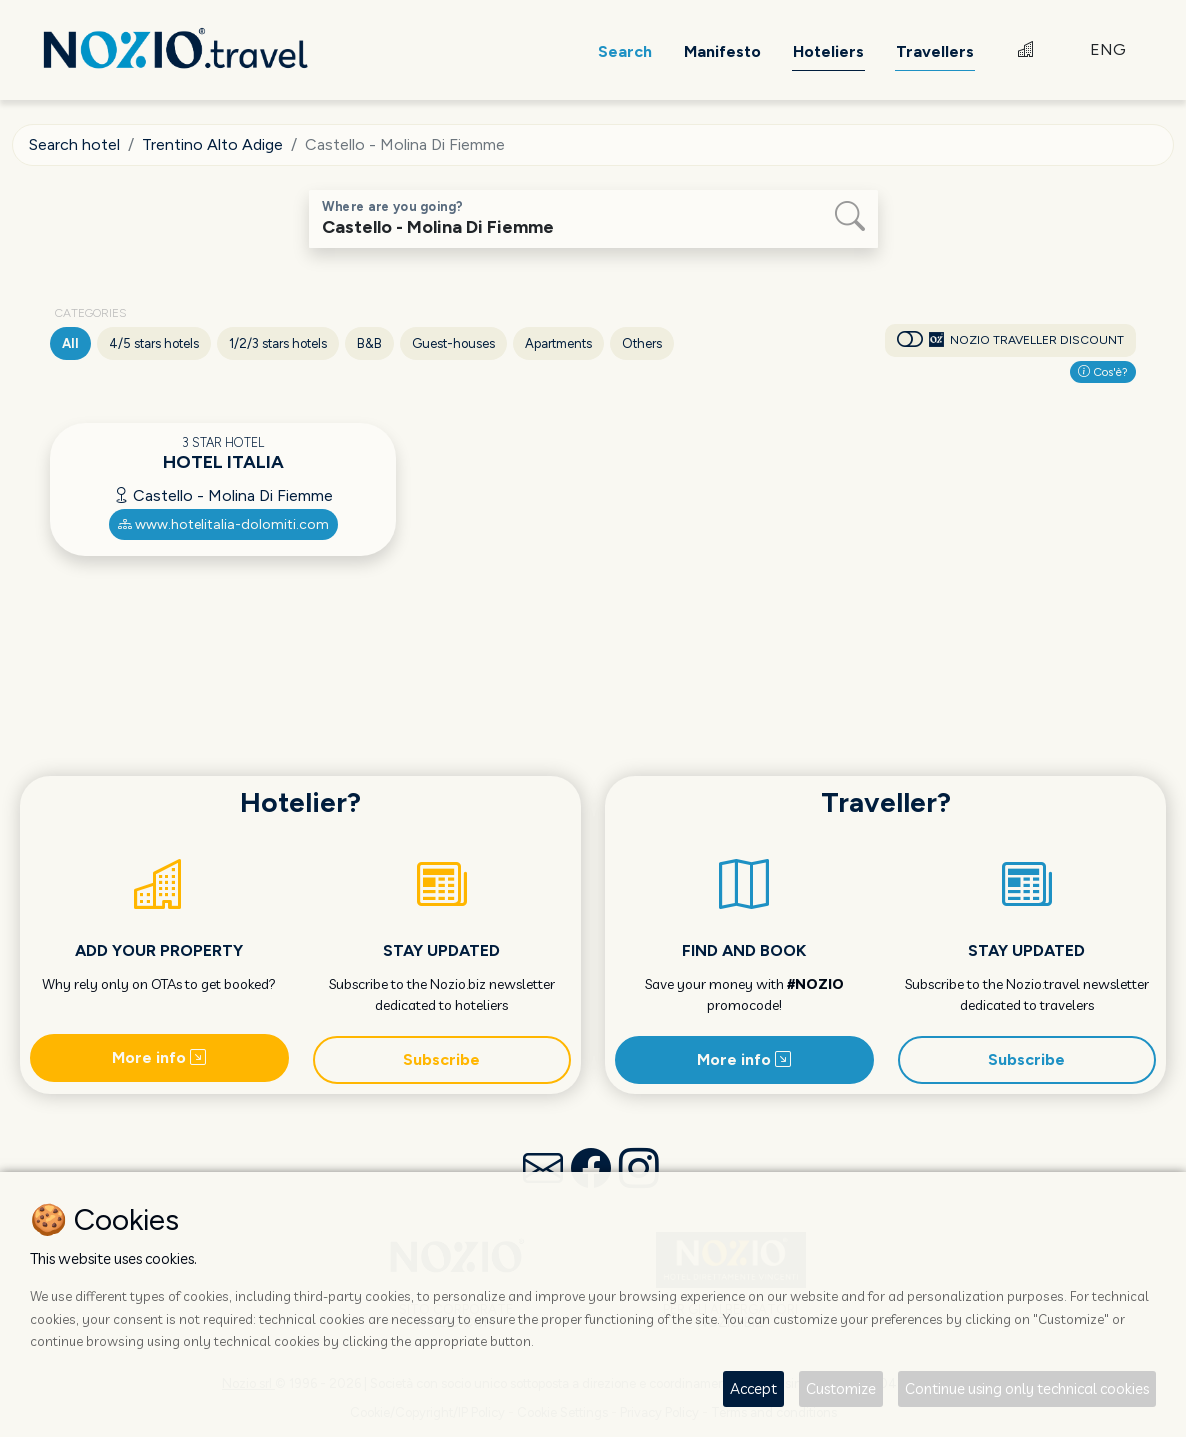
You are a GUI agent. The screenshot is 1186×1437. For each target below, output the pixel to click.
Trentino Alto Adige (212, 144)
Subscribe (441, 1059)
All (70, 343)
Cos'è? (1103, 372)
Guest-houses (453, 343)
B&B (369, 343)
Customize (841, 1388)
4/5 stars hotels (154, 343)
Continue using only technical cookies (1027, 1388)
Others (642, 343)
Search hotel (74, 144)
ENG (1108, 49)
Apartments (558, 343)
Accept (753, 1388)
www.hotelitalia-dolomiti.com (223, 524)
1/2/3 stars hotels (278, 343)
